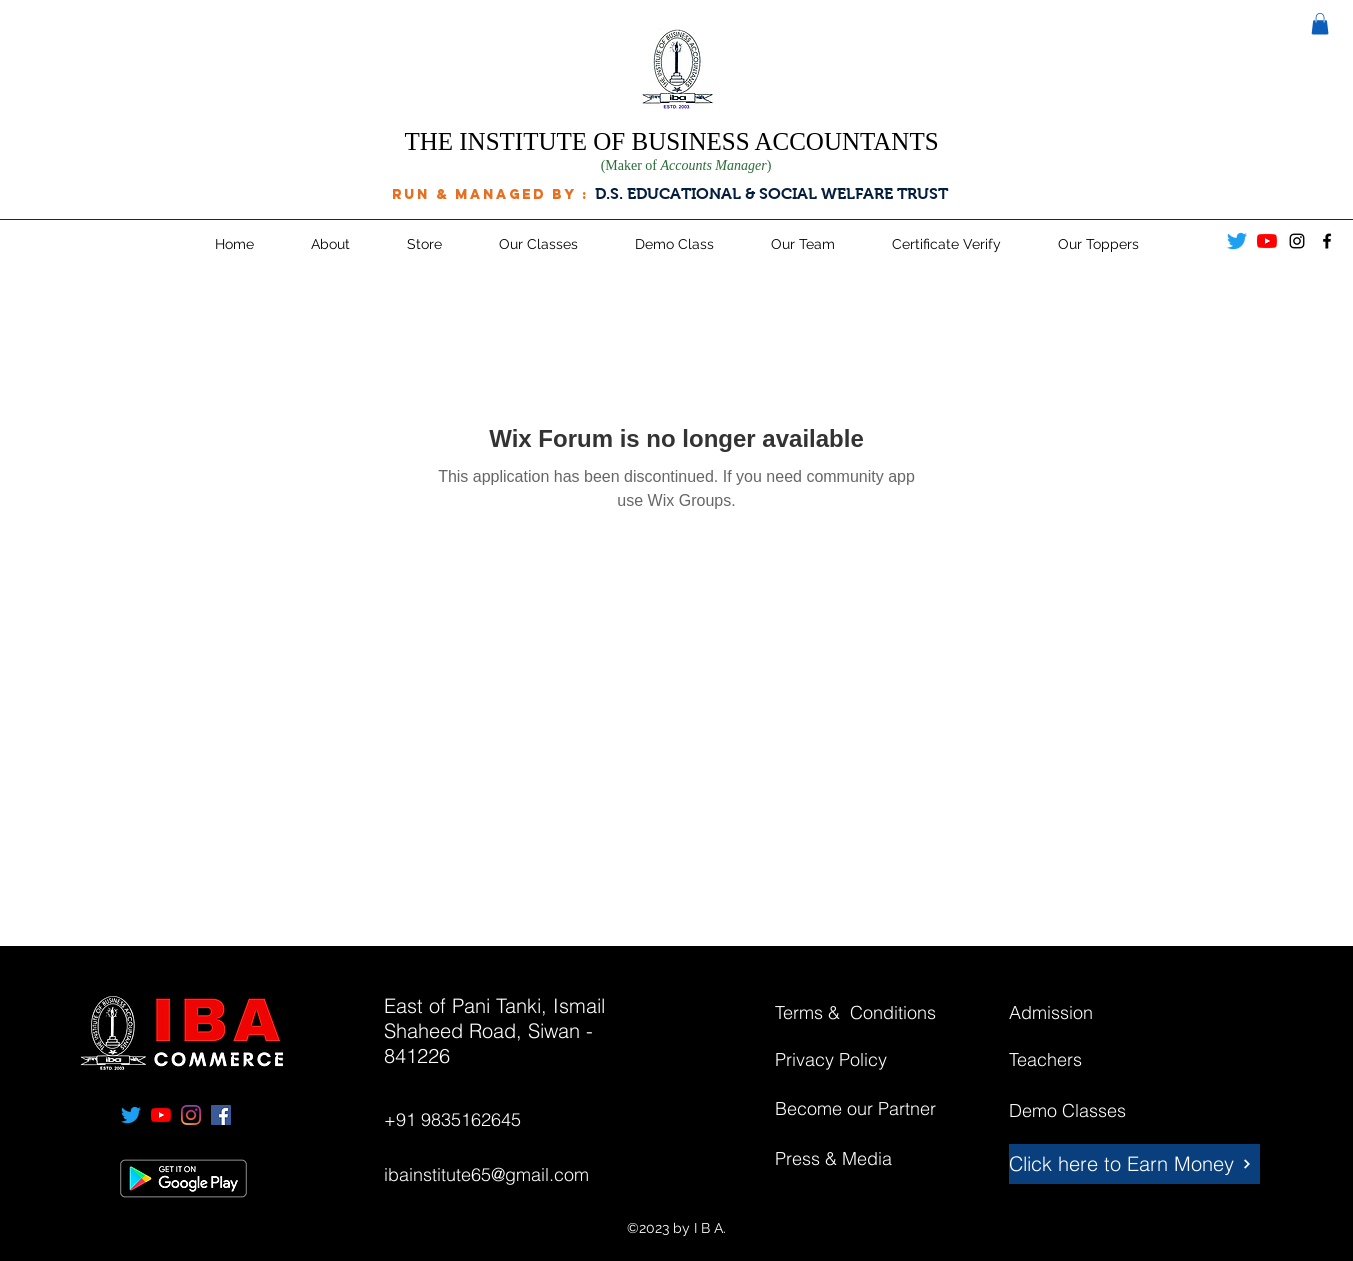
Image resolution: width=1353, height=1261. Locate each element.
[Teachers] (1080, 1060)
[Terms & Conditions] (871, 1013)
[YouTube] (1267, 241)
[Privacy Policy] (846, 1060)
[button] (1320, 24)
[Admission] (1080, 1013)
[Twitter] (1237, 241)
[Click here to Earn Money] (1134, 1164)
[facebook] (1327, 241)
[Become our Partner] (878, 1109)
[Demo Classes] (1080, 1111)
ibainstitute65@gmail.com (486, 1174)
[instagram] (1297, 241)
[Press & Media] (846, 1159)
